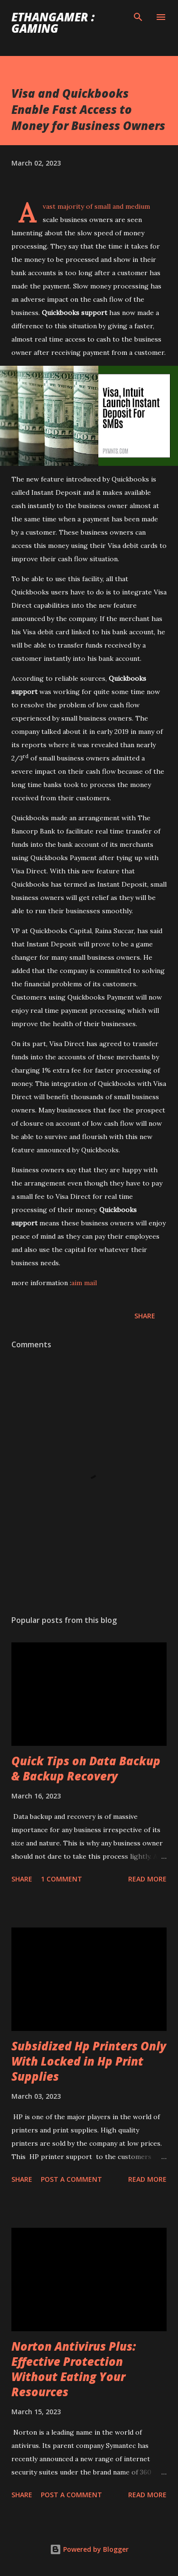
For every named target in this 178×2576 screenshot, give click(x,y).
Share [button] (144, 1315)
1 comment (61, 1878)
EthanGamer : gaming (52, 22)
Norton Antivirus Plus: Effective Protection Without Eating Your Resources (73, 2369)
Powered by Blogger (89, 2549)
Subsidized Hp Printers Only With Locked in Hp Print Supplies (88, 2061)
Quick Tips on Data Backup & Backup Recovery (85, 1768)
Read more (147, 1878)
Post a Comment (71, 2179)
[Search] (138, 17)
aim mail (84, 1283)
